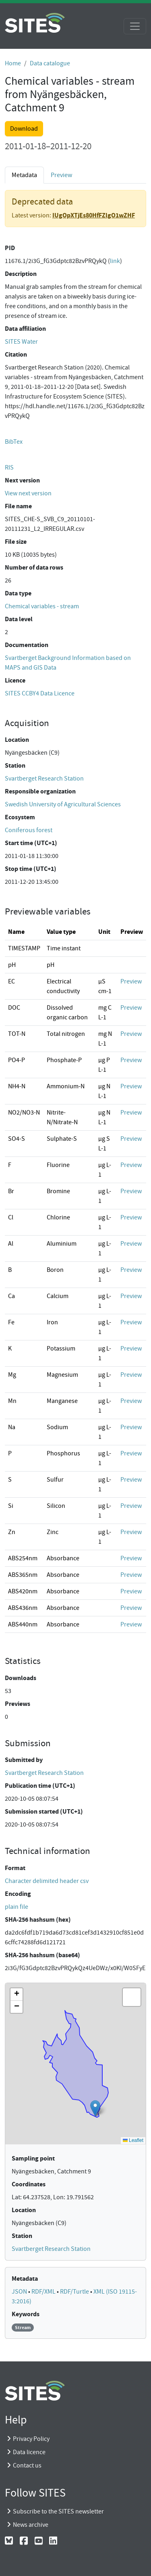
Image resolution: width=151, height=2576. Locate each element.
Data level (19, 619)
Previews (17, 1703)
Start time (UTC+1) (31, 843)
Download (24, 129)
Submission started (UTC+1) (44, 1811)
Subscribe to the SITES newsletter (58, 2511)
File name (18, 506)
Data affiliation (25, 328)
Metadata (24, 175)
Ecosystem (20, 817)
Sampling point (33, 2158)
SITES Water (21, 342)
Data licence (29, 2452)
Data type (18, 593)
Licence (15, 680)
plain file (16, 1907)
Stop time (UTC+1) (30, 868)
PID (10, 248)
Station (15, 765)
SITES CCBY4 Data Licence (39, 693)
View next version (28, 493)
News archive (30, 2525)
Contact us (27, 2465)
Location (17, 739)
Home (13, 63)
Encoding (18, 1893)
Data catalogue (50, 63)
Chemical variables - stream (42, 606)
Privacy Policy (31, 2439)
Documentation (26, 645)
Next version (22, 480)
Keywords (25, 2314)
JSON (20, 2292)
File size (16, 541)
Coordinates (29, 2184)
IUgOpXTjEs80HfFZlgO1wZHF (93, 215)
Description (21, 273)
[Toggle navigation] (135, 26)
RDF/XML (44, 2292)
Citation (16, 354)
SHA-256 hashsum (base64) (42, 1955)
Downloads (20, 1678)
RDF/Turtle (75, 2292)
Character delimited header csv (47, 1881)
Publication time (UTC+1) (40, 1785)
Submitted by (24, 1760)
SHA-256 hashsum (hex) (38, 1919)
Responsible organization (40, 791)
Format (15, 1868)
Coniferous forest (28, 830)
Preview (61, 175)
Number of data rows (34, 567)
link (115, 261)
